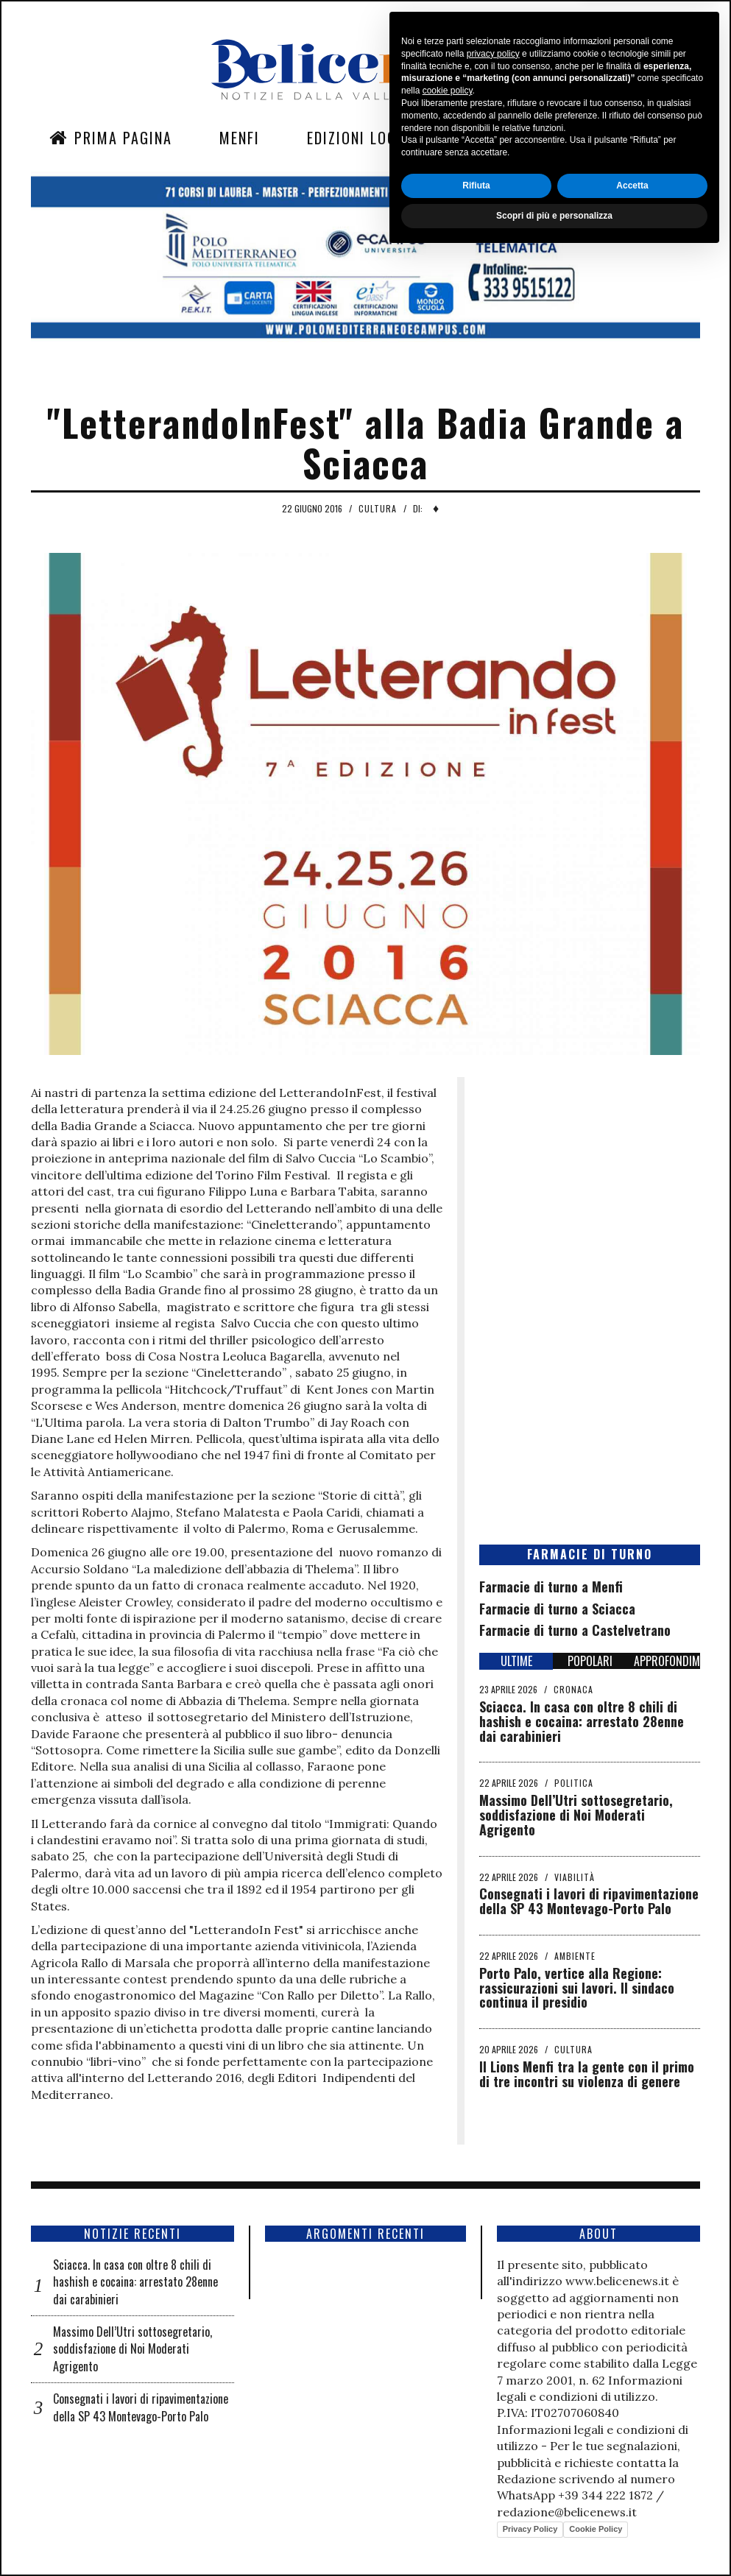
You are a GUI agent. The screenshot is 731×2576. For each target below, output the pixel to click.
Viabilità (574, 1877)
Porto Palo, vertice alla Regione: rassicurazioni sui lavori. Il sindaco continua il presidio (576, 1987)
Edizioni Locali (362, 138)
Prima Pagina (110, 138)
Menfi (239, 138)
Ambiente (575, 1955)
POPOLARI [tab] (590, 1661)
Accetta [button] (632, 2507)
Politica (573, 1782)
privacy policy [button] (493, 2375)
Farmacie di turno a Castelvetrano (575, 1630)
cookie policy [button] (448, 2412)
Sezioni (491, 138)
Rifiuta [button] (476, 2507)
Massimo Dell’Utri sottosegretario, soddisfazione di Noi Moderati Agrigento (576, 1814)
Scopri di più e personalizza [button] (554, 2537)
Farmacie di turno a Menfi (551, 1586)
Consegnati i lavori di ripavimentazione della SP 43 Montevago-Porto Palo (589, 1901)
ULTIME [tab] (516, 1661)
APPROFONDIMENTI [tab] (667, 1661)
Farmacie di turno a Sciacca (557, 1608)
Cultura (378, 508)
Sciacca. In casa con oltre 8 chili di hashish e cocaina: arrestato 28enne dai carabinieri (581, 1721)
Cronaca (573, 1689)
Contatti (598, 138)
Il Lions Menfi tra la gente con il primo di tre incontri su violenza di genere (586, 2074)
